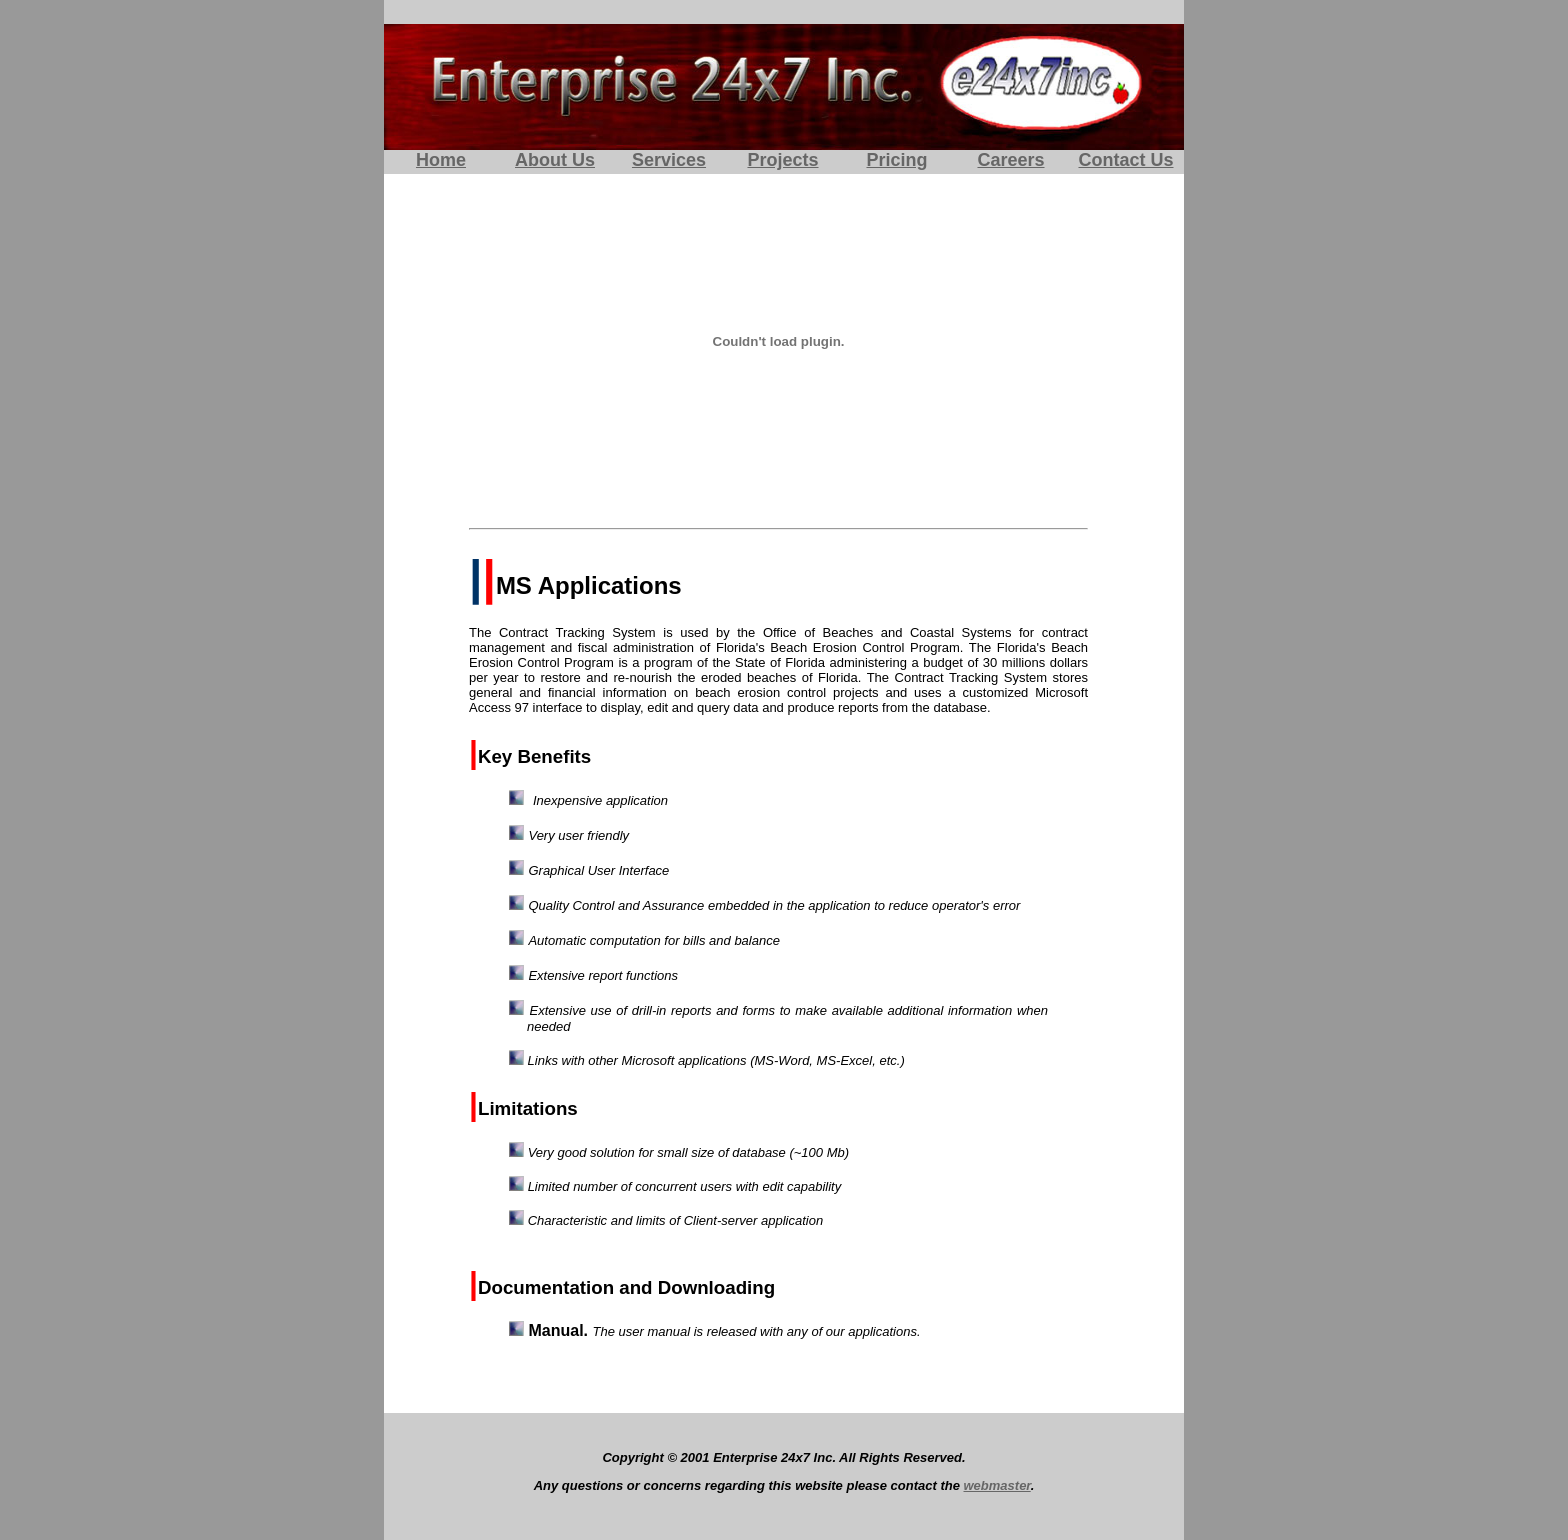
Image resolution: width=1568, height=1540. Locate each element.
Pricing (896, 160)
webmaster (997, 1485)
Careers (1010, 160)
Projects (782, 160)
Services (669, 160)
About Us (555, 160)
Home (441, 160)
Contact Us (1125, 160)
